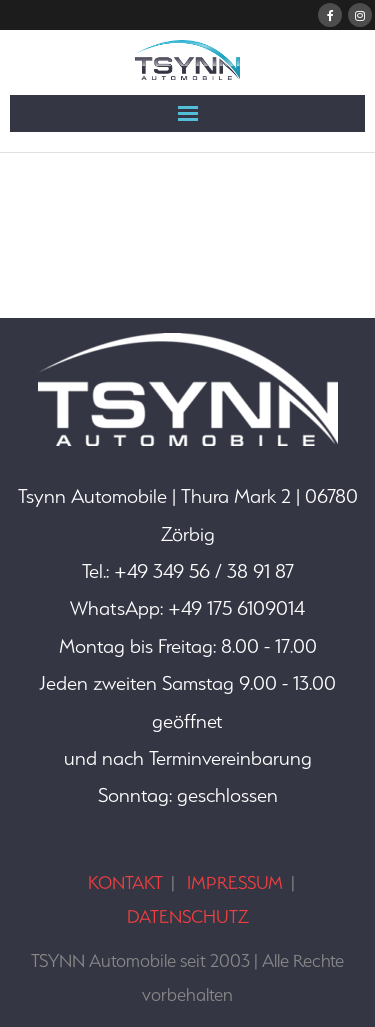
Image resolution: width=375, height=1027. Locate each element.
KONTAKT (125, 882)
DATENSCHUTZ (188, 916)
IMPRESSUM (235, 882)
